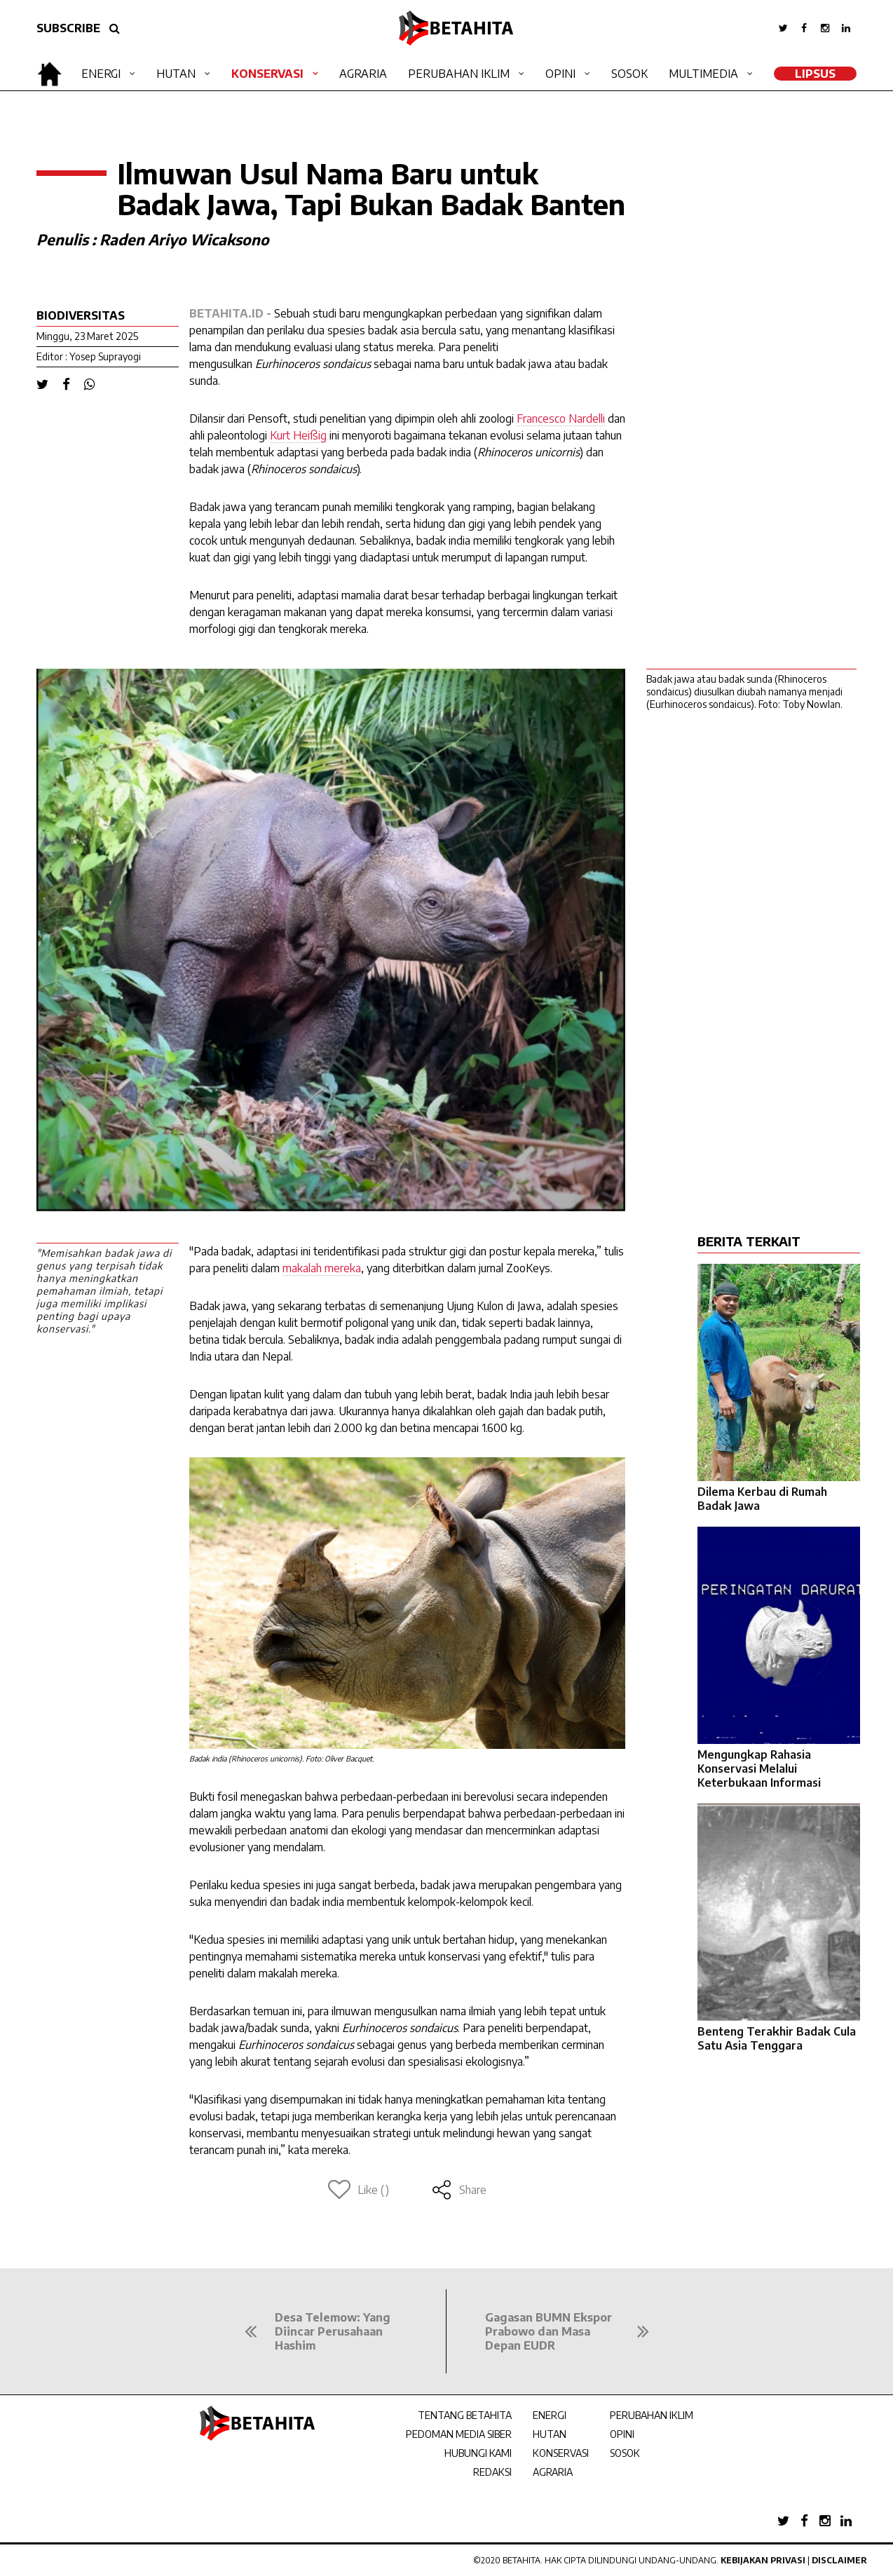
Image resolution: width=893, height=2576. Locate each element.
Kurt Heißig (298, 435)
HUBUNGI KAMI (478, 2453)
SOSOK (625, 2453)
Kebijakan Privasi (763, 2560)
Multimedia (703, 74)
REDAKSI (492, 2472)
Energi (101, 74)
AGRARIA (553, 2472)
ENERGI (549, 2415)
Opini (560, 74)
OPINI (622, 2434)
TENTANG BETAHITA (465, 2415)
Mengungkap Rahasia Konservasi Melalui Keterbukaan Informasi (759, 1768)
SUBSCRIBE (68, 28)
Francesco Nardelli (561, 418)
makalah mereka (321, 1268)
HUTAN (549, 2434)
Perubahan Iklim (459, 74)
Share (458, 2189)
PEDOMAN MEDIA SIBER (459, 2434)
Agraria (363, 74)
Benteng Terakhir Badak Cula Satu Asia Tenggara (776, 2038)
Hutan (176, 74)
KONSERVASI (561, 2453)
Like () (358, 2189)
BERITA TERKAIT (748, 1241)
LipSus (815, 74)
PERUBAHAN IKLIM (651, 2415)
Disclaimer (839, 2560)
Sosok (629, 74)
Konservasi (267, 74)
